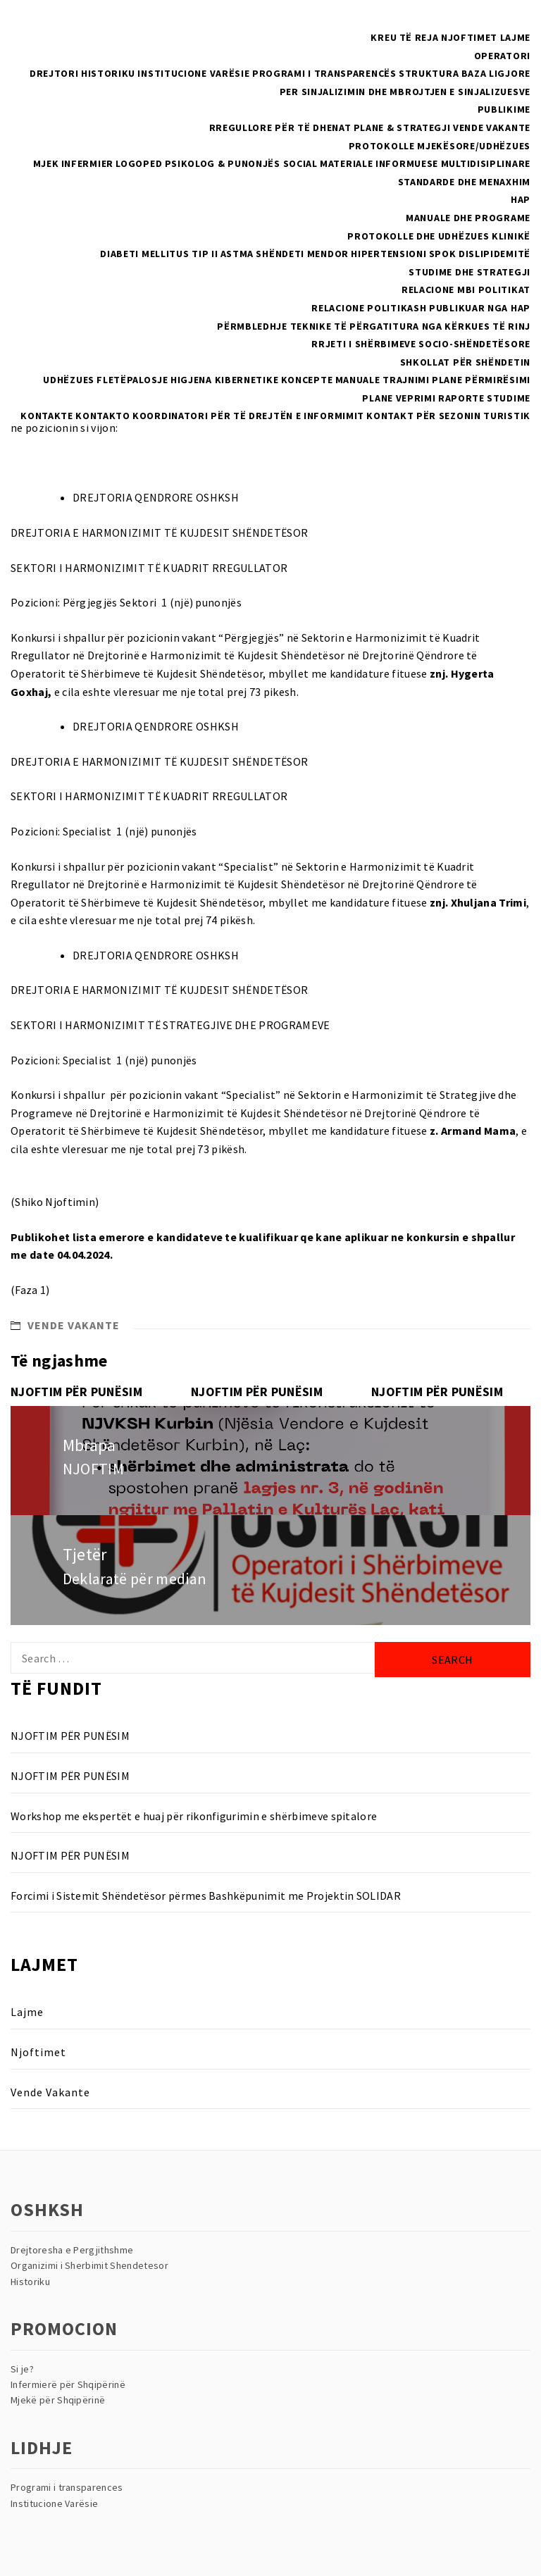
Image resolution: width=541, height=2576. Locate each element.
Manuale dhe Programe (468, 217)
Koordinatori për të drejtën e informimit (248, 415)
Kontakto (102, 415)
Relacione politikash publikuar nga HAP (420, 307)
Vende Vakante (491, 127)
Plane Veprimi (398, 398)
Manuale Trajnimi (382, 379)
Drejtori (54, 73)
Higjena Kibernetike (224, 379)
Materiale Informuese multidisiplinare (425, 163)
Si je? (22, 2369)
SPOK (442, 253)
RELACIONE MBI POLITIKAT (466, 289)
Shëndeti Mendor (302, 253)
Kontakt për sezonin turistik (448, 415)
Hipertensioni (388, 253)
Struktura (429, 73)
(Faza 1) (30, 1290)
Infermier (87, 163)
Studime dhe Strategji (469, 272)
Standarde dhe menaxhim (464, 181)
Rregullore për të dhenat (280, 127)
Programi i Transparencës (324, 73)
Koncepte (307, 379)
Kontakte (46, 415)
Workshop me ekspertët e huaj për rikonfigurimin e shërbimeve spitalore (194, 1816)
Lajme (515, 37)
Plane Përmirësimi (481, 379)
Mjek (46, 163)
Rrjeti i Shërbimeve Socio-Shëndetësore (420, 343)
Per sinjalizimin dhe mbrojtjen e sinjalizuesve (405, 91)
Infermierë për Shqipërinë (68, 2384)
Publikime (504, 109)
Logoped (139, 163)
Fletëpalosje (132, 379)
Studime (508, 398)
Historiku (108, 73)
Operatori (502, 55)
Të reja (419, 37)
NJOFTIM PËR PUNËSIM (76, 1391)
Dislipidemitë (494, 253)
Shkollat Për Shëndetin (465, 362)
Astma (237, 253)
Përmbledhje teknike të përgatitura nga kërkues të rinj (373, 326)
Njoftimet (469, 37)
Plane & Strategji (402, 127)
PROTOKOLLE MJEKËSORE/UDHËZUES (439, 145)
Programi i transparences (67, 2487)
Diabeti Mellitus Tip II (159, 253)
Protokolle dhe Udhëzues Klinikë (438, 236)
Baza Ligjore (495, 73)
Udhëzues (68, 379)
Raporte (461, 398)
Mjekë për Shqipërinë (58, 2400)
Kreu (384, 37)
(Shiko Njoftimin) (55, 1202)
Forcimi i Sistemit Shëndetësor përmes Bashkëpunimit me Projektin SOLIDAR (206, 1896)
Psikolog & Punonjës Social (241, 163)
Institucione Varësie (193, 73)
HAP (520, 199)
